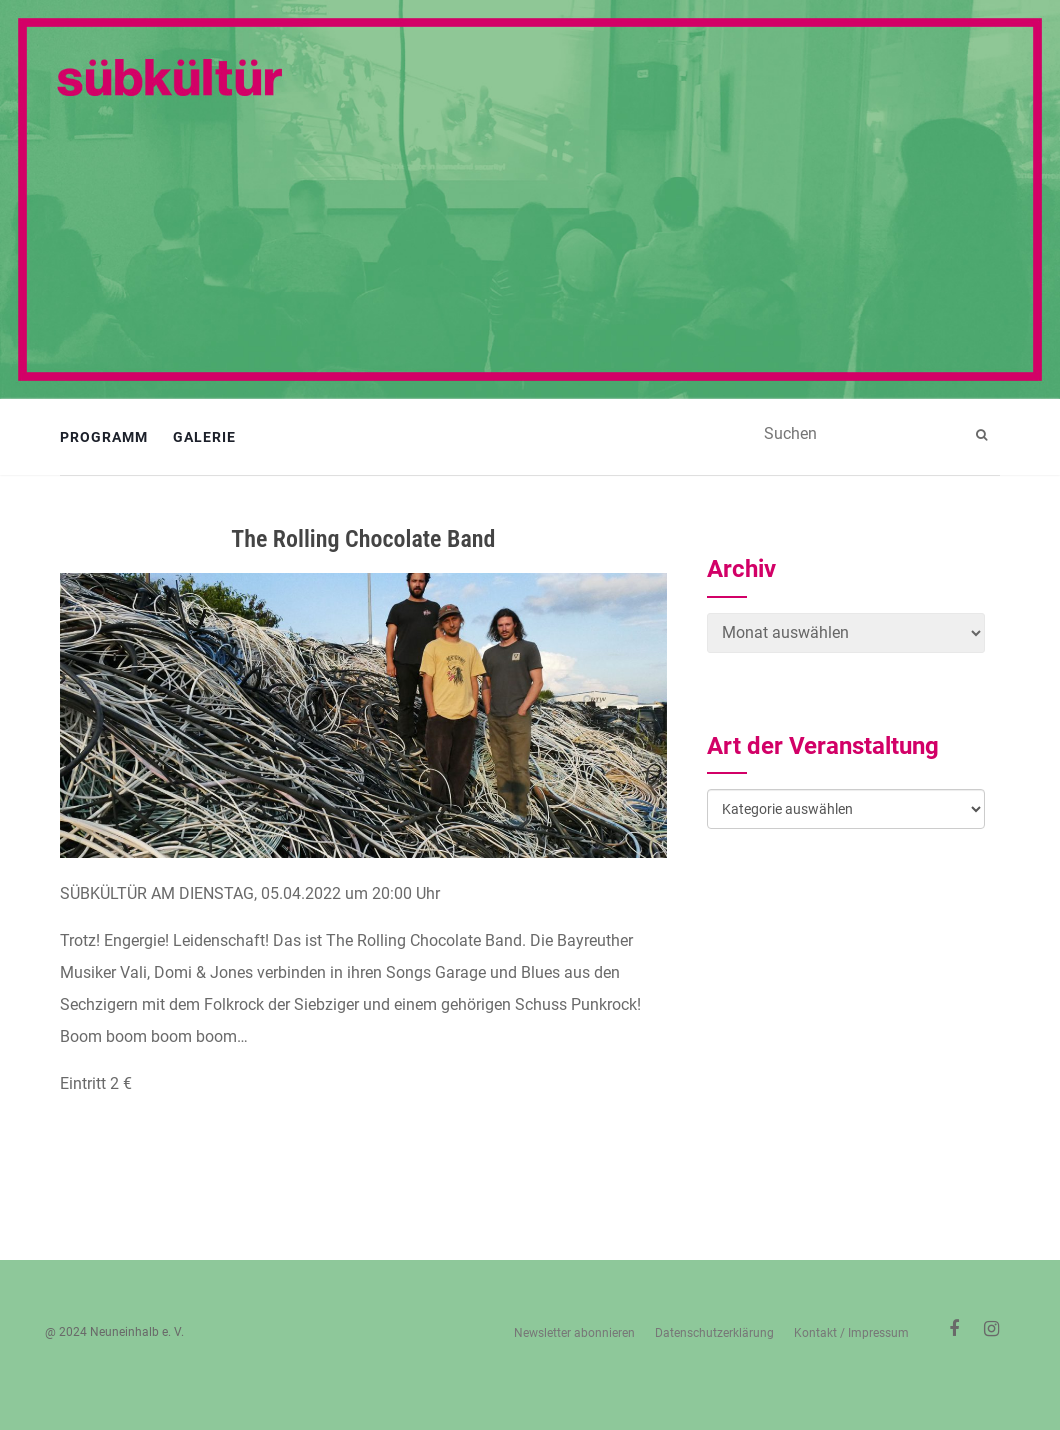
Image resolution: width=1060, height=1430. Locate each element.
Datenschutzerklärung (714, 1333)
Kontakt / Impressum (851, 1333)
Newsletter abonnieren (574, 1333)
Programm (104, 437)
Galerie (204, 437)
